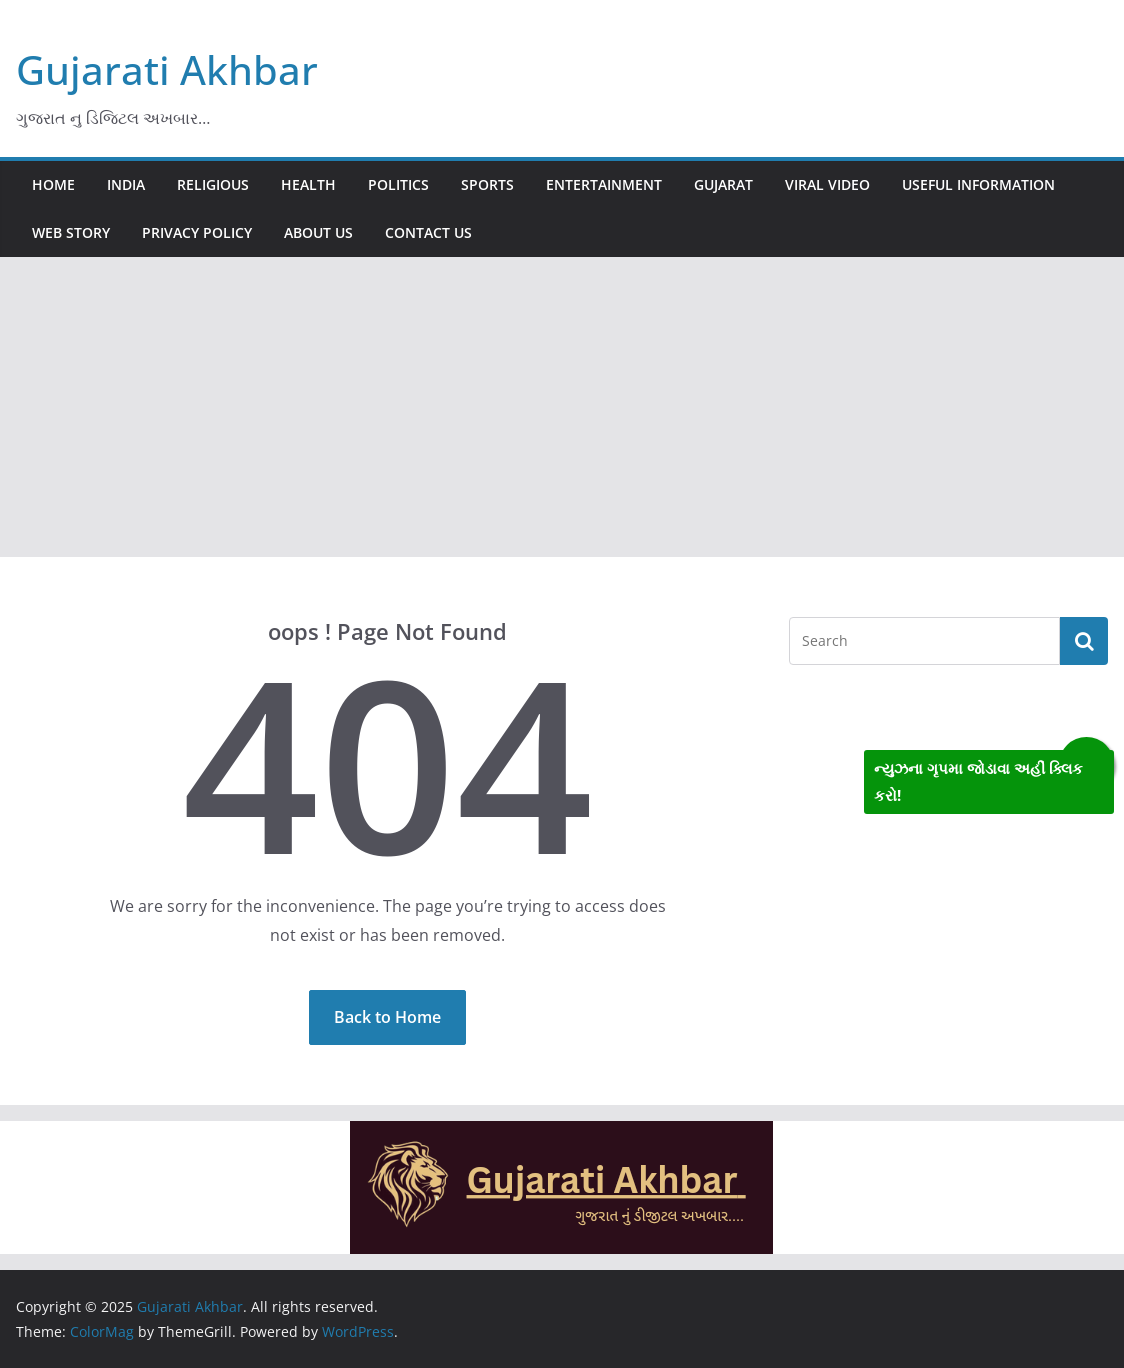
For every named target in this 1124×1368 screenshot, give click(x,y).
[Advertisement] (562, 407)
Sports (487, 184)
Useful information (978, 184)
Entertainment (604, 184)
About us (318, 232)
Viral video (827, 184)
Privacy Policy (197, 232)
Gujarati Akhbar (167, 69)
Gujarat (723, 184)
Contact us (428, 232)
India (126, 184)
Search (1084, 641)
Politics (398, 184)
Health (308, 184)
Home (53, 184)
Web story (71, 232)
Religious (213, 184)
